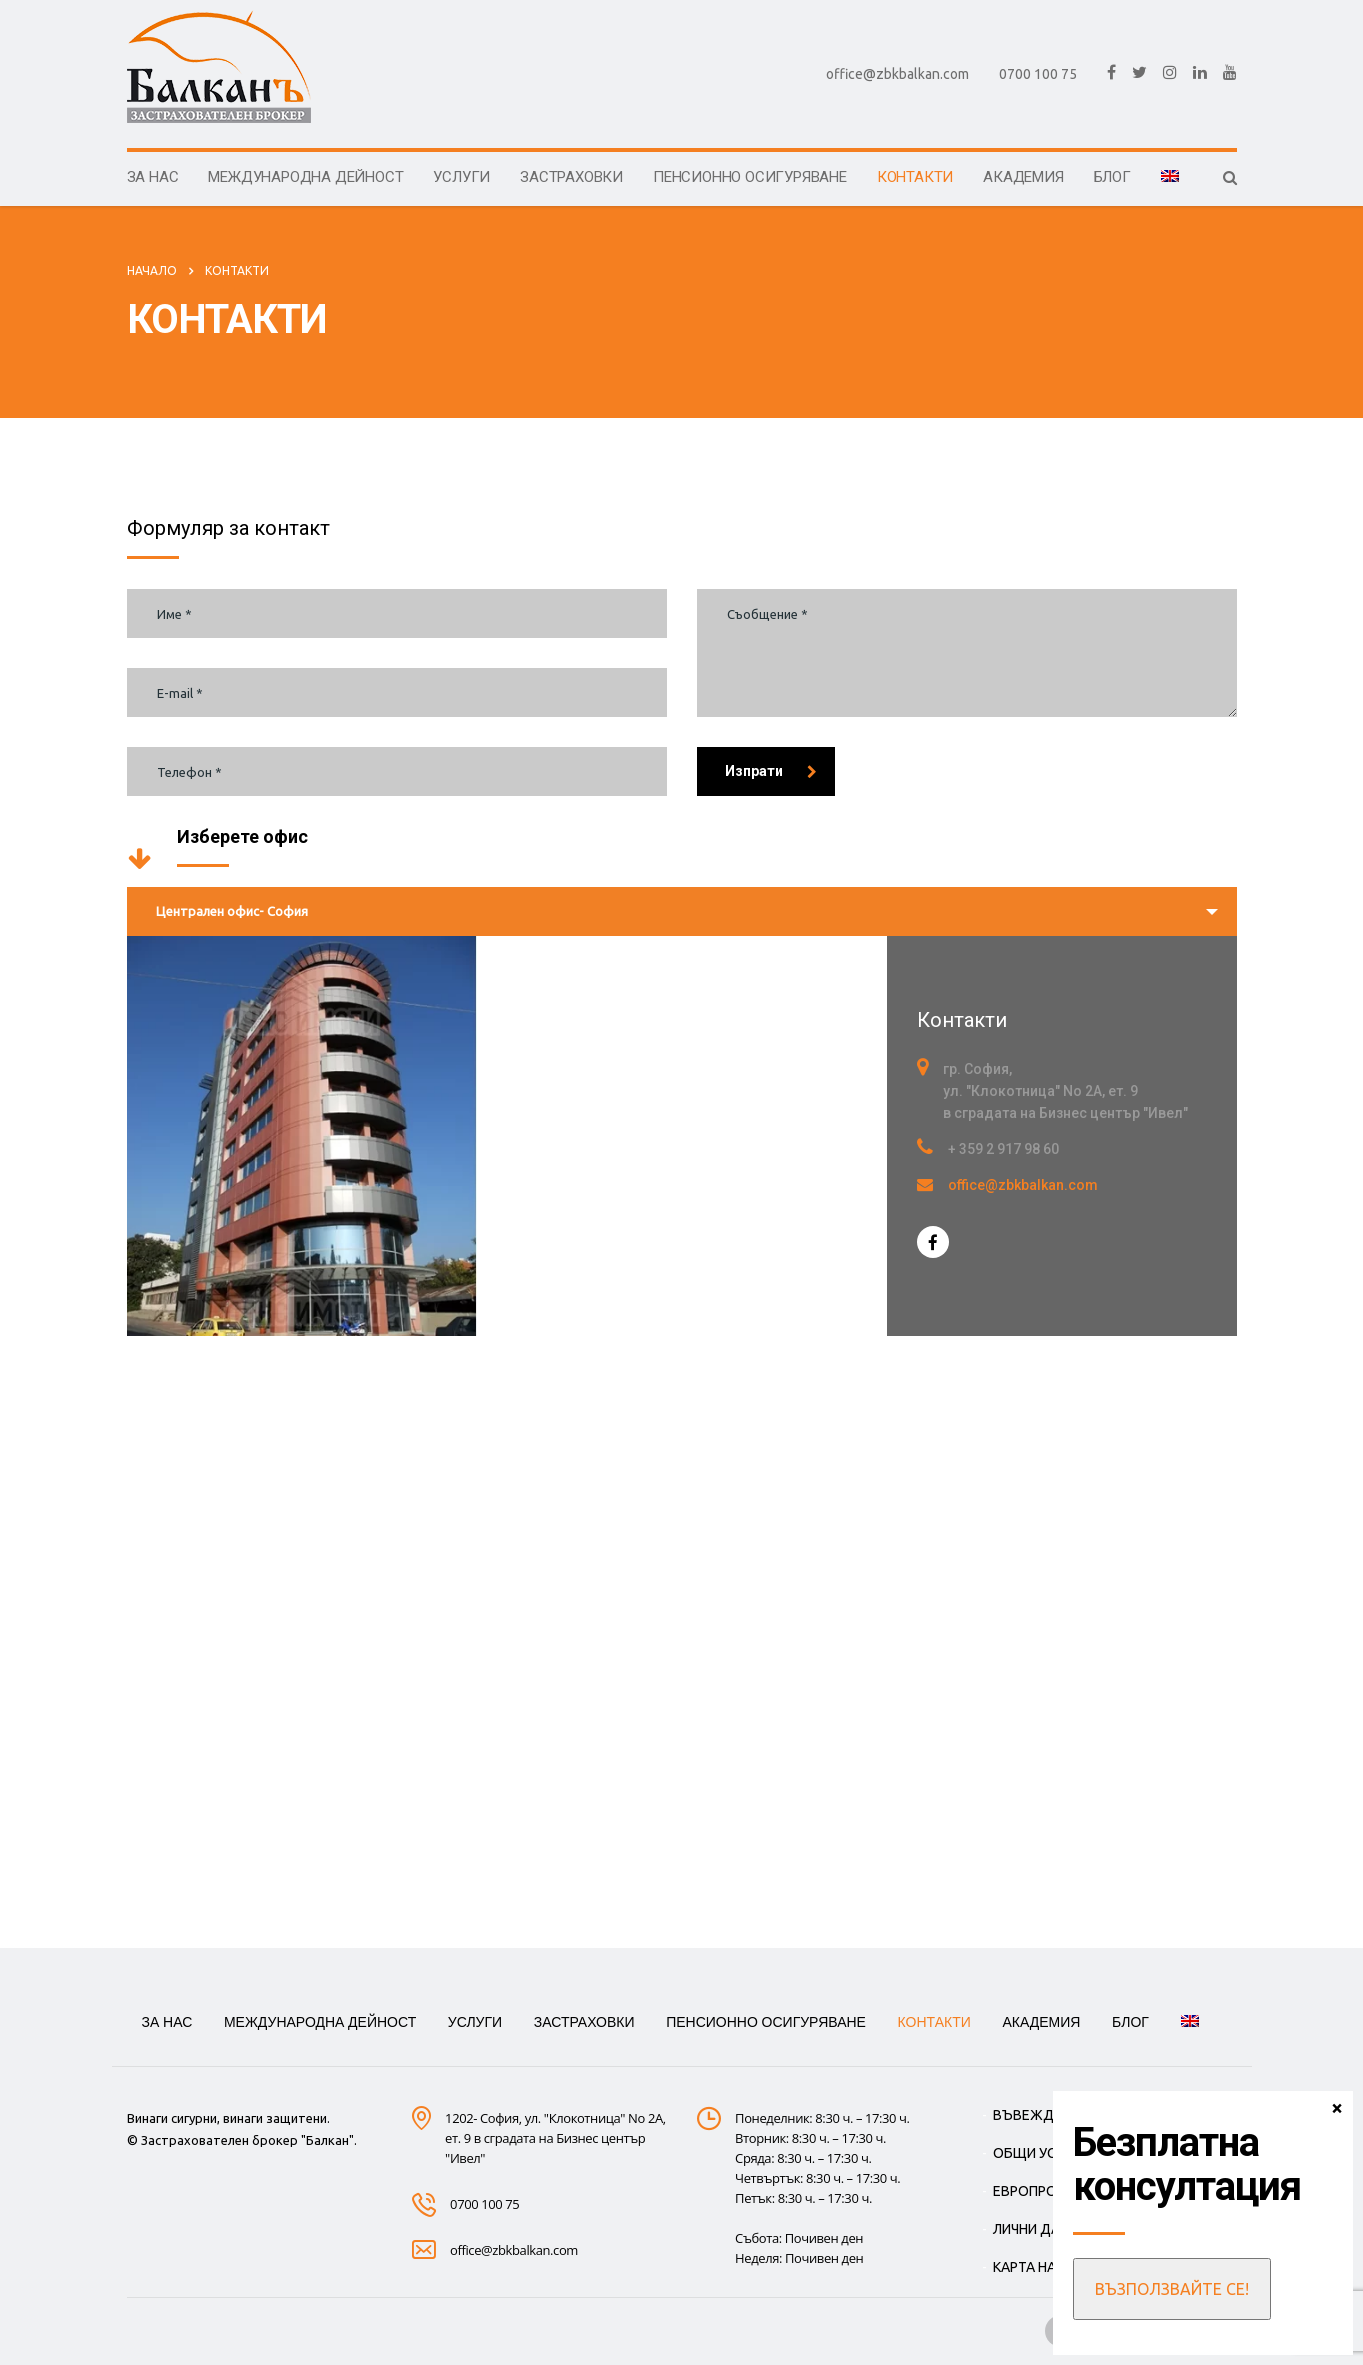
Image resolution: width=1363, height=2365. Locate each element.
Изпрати (771, 771)
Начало (152, 270)
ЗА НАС (153, 177)
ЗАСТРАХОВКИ (571, 177)
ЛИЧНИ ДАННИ (1040, 2229)
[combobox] (682, 911)
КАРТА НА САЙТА (1048, 2267)
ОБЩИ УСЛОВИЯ (1047, 2153)
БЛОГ (1112, 177)
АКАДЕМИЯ (1023, 177)
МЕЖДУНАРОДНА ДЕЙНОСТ (305, 177)
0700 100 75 (1038, 74)
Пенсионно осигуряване (750, 177)
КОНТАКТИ (915, 177)
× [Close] (1336, 2107)
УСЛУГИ (461, 177)
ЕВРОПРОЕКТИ (1042, 2191)
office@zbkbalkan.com (897, 74)
